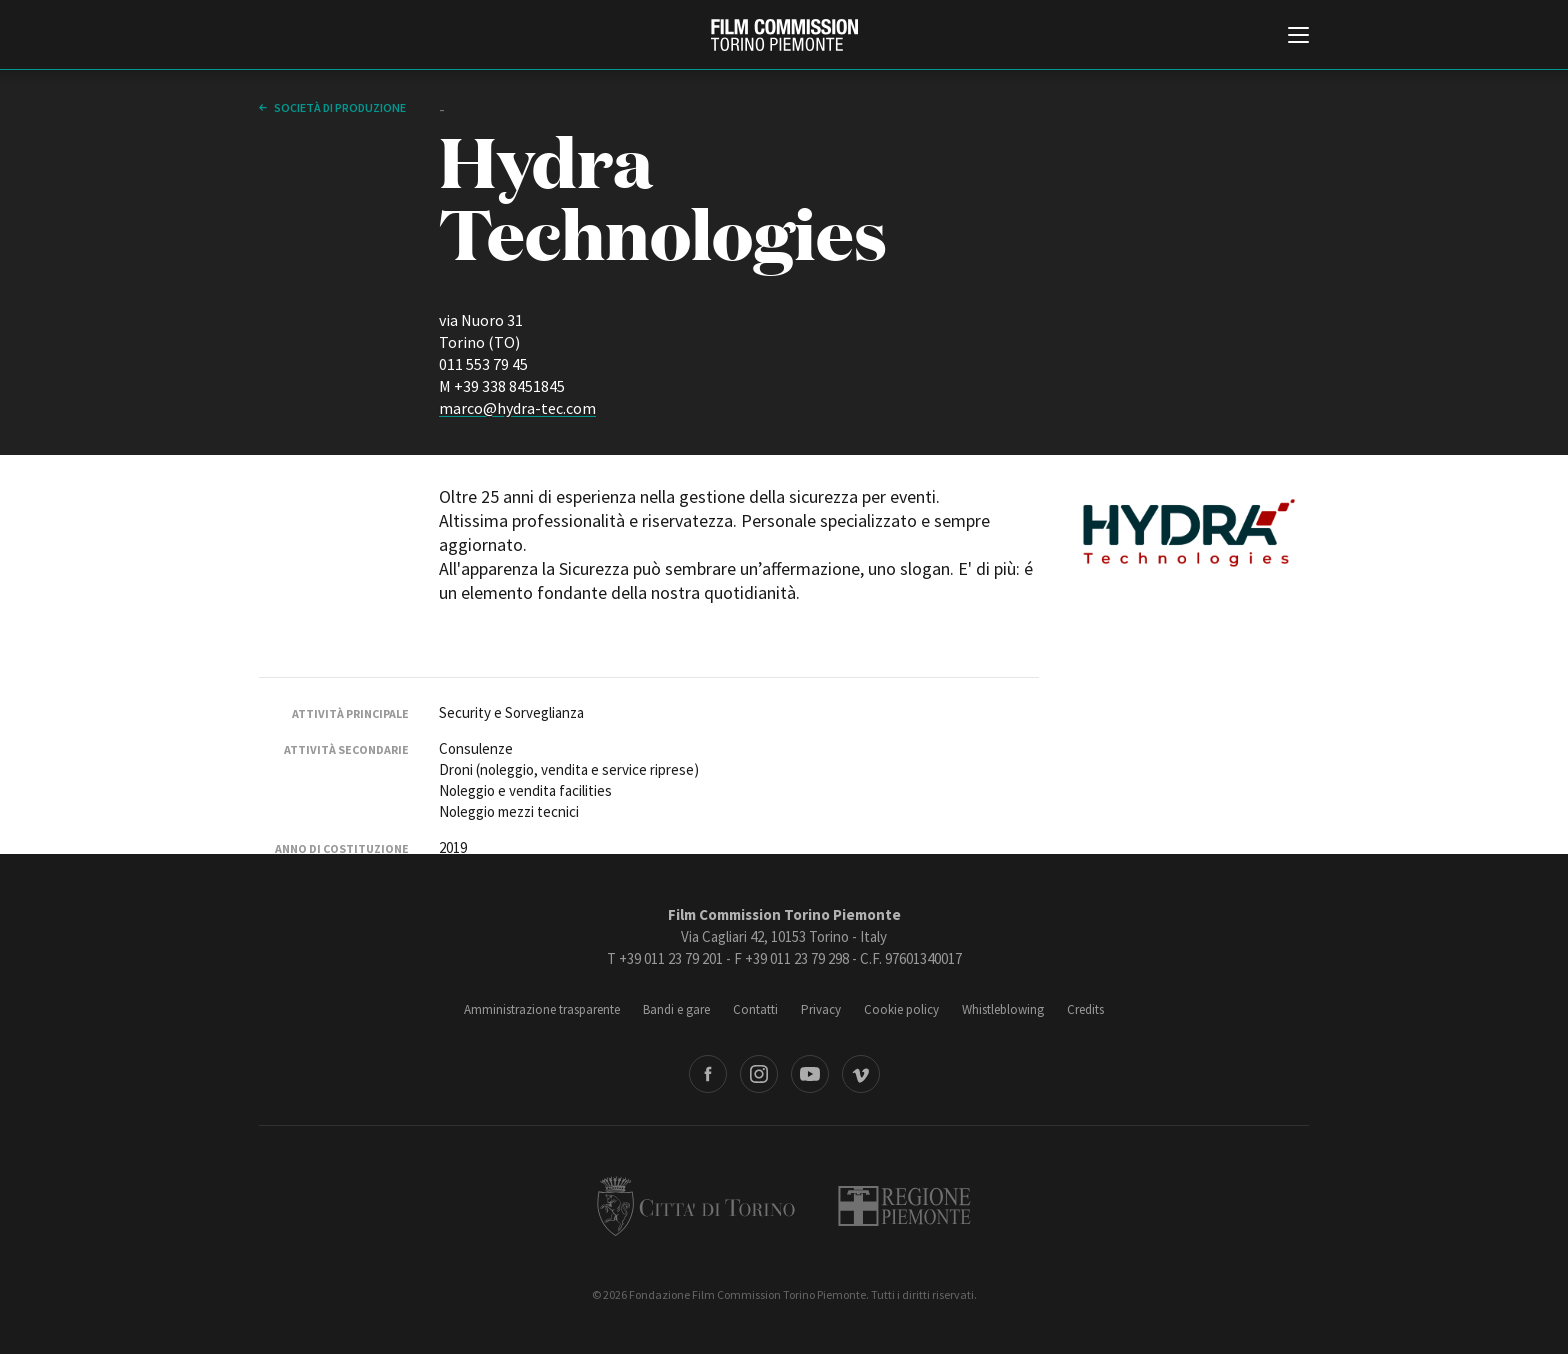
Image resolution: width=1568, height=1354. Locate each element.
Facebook (708, 1074)
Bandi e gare (676, 1009)
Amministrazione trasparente (542, 1009)
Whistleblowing (1003, 1009)
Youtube (810, 1074)
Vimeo (861, 1074)
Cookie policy (901, 1009)
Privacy (821, 1009)
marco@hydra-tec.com (517, 408)
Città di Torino (696, 1206)
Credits (1085, 1009)
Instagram (759, 1074)
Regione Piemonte (904, 1206)
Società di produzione (339, 107)
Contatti (755, 1009)
